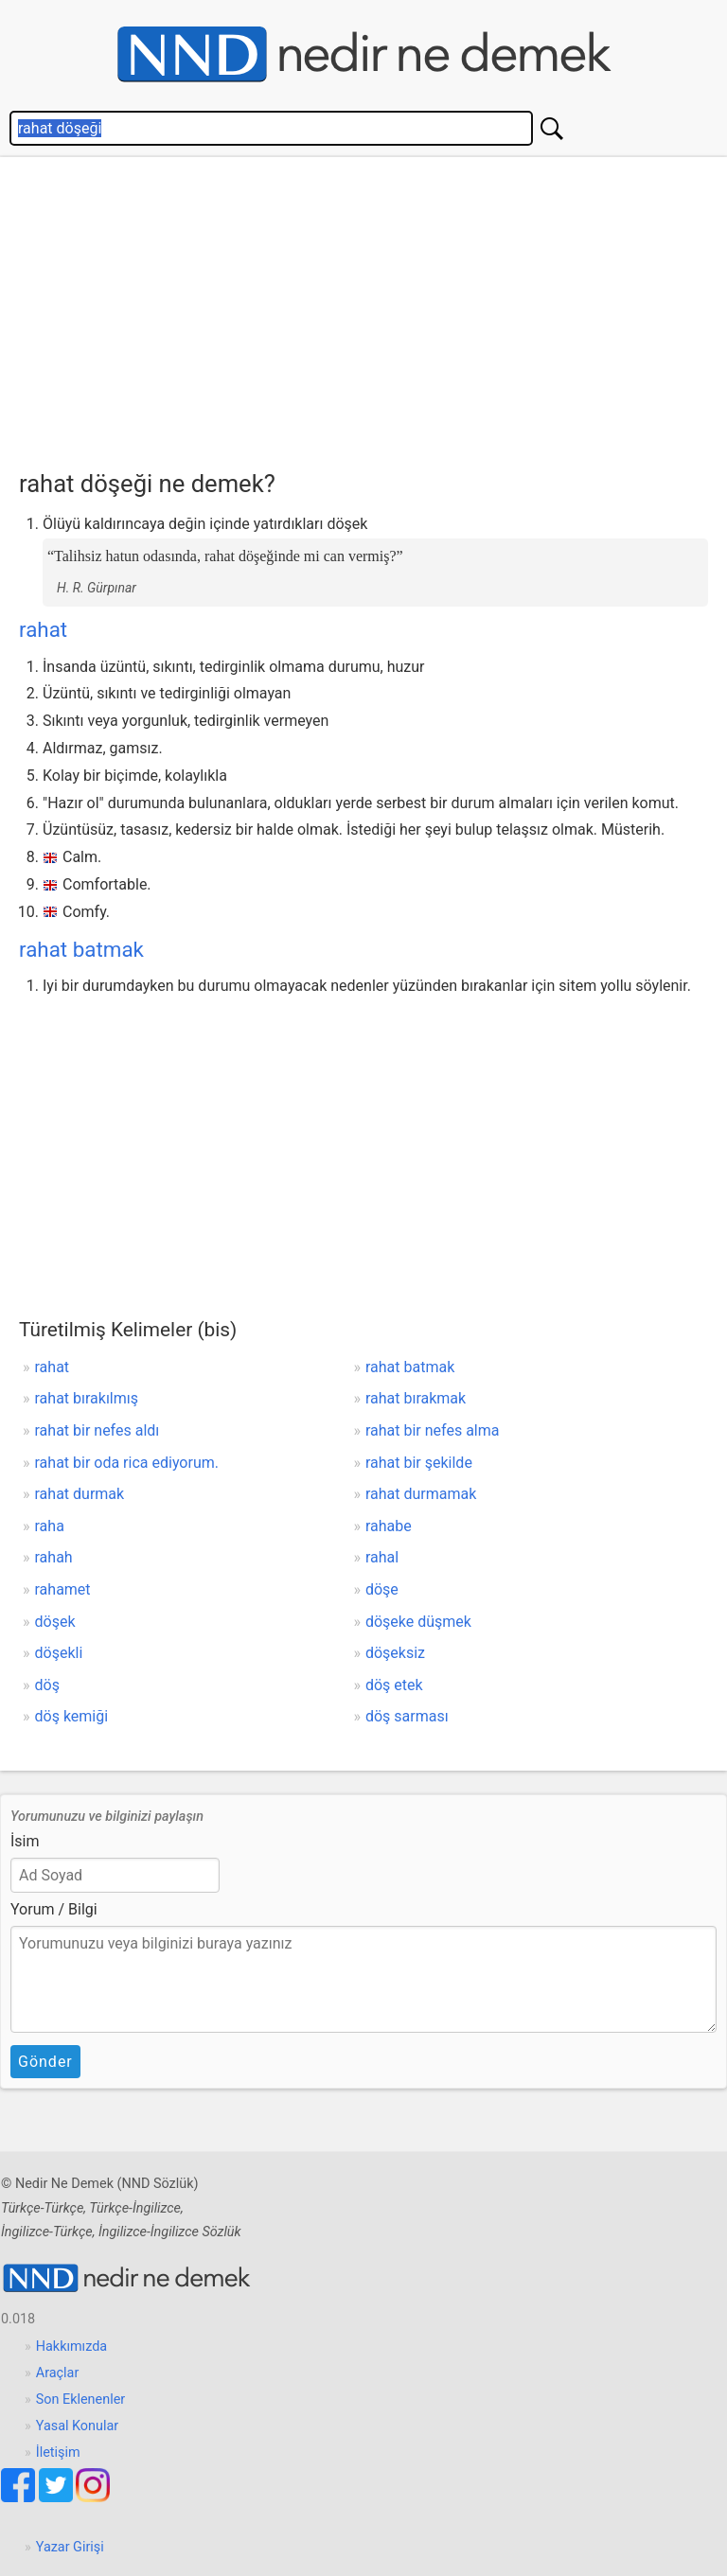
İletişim (58, 2452)
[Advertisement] (373, 308)
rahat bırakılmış (87, 1398)
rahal (382, 1557)
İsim (25, 1841)
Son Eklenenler (80, 2399)
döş (47, 1685)
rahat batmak (81, 949)
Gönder (45, 2062)
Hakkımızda (71, 2346)
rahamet (63, 1589)
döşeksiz (395, 1653)
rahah (54, 1557)
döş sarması (407, 1716)
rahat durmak (80, 1494)
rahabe (388, 1526)
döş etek (394, 1685)
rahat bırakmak (415, 1398)
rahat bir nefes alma (432, 1430)
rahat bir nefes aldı (97, 1430)
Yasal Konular (77, 2426)
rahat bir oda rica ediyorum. (127, 1463)
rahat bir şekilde (418, 1463)
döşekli (59, 1653)
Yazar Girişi (70, 2547)
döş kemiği (72, 1716)
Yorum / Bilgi (54, 1909)
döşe (382, 1589)
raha (49, 1526)
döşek (55, 1622)
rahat (43, 629)
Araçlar (58, 2373)
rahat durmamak (420, 1494)
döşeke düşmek (418, 1622)
